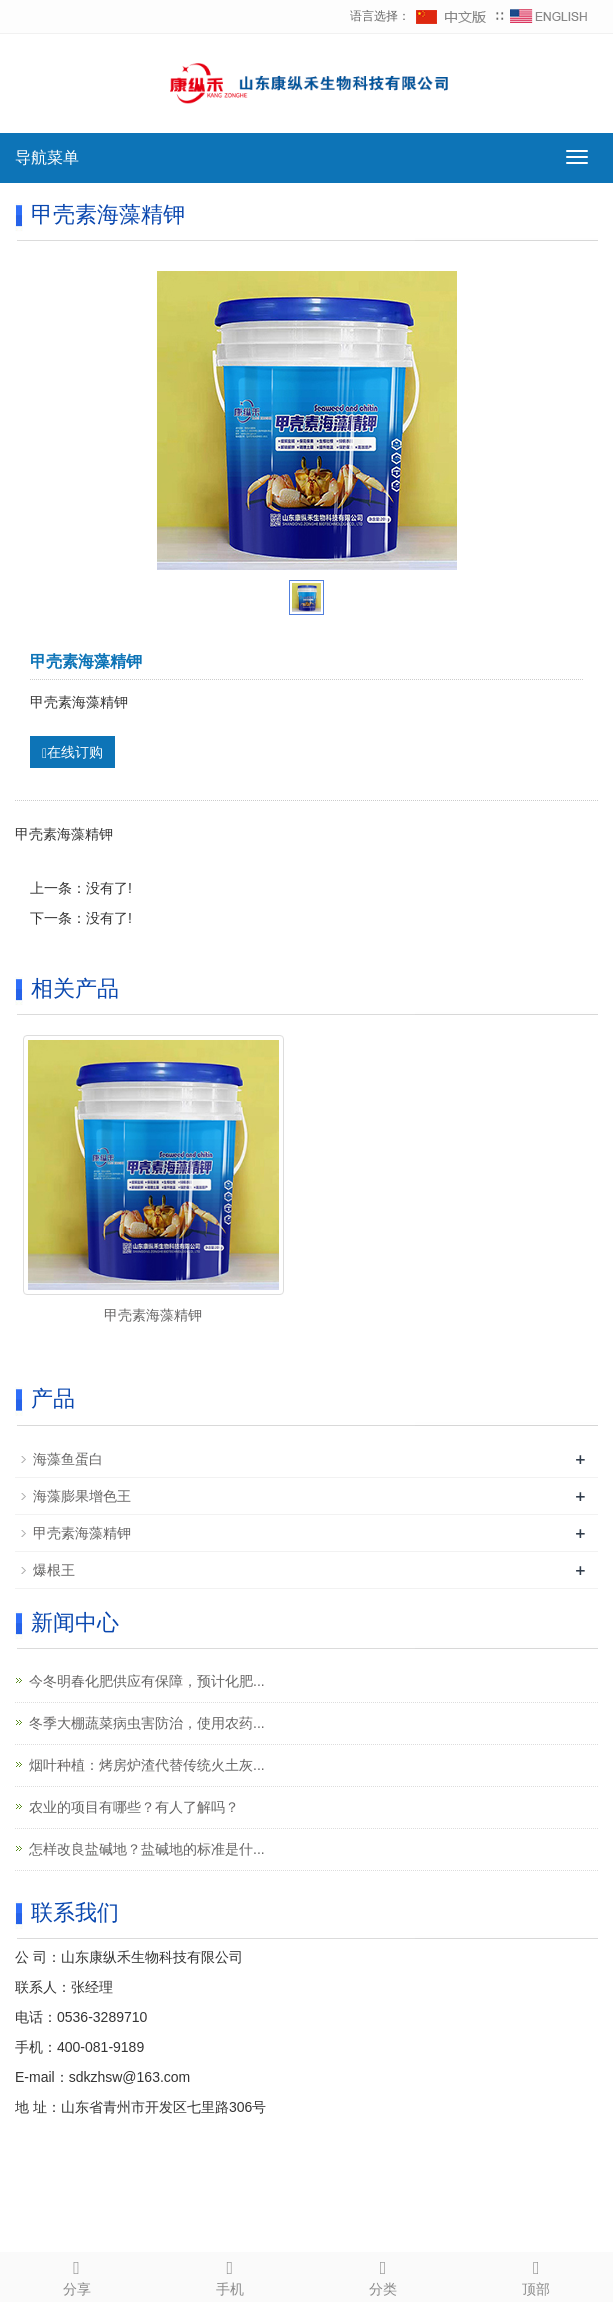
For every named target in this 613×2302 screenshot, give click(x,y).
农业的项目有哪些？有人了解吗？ (134, 1807)
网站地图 (484, 2192)
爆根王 (54, 1570)
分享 (76, 2275)
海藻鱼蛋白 (68, 1459)
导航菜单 (47, 157)
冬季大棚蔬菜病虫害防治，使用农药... (147, 1723)
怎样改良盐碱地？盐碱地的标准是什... (147, 1849)
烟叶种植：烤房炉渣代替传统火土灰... (147, 1765)
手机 (229, 2275)
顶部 (536, 2275)
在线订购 (72, 752)
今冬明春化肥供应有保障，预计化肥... (147, 1681)
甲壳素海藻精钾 (153, 1315)
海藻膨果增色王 (82, 1496)
